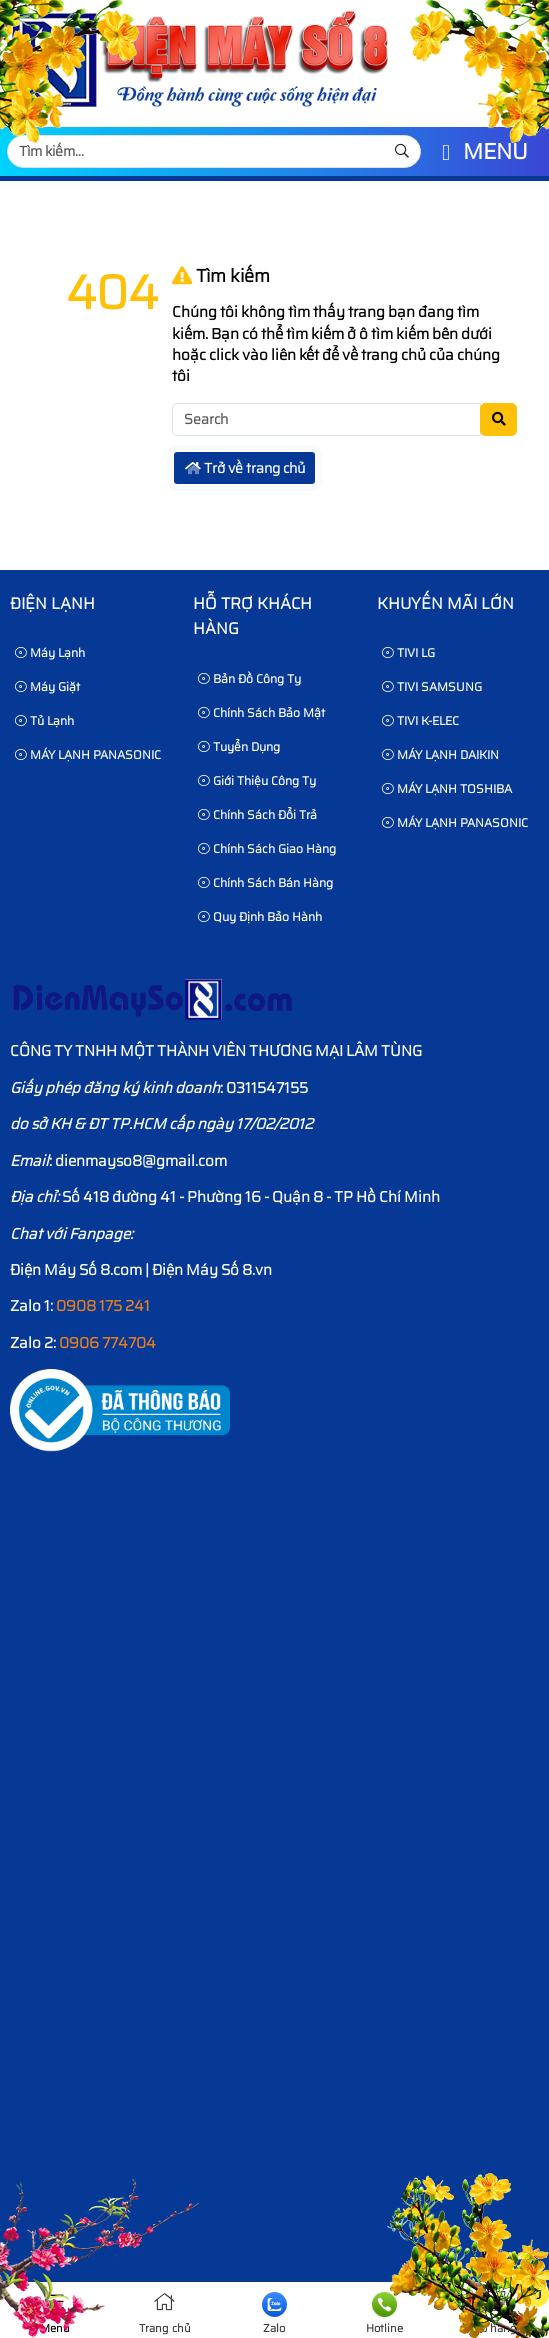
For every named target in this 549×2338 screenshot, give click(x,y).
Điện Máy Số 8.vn (212, 1270)
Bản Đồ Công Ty (249, 678)
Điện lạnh (52, 603)
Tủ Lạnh (44, 720)
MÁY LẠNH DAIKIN (440, 754)
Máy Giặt (47, 686)
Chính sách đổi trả (257, 814)
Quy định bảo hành (260, 916)
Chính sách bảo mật (261, 712)
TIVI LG (408, 652)
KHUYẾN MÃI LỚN (445, 603)
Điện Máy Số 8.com (76, 1270)
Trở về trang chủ (245, 468)
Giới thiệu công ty (257, 780)
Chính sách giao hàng (267, 848)
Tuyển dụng (239, 746)
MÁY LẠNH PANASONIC (88, 754)
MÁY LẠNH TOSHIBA (447, 788)
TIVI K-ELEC (420, 720)
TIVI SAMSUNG (432, 686)
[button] (446, 153)
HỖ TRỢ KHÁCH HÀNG (252, 616)
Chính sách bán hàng (265, 882)
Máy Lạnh (50, 652)
